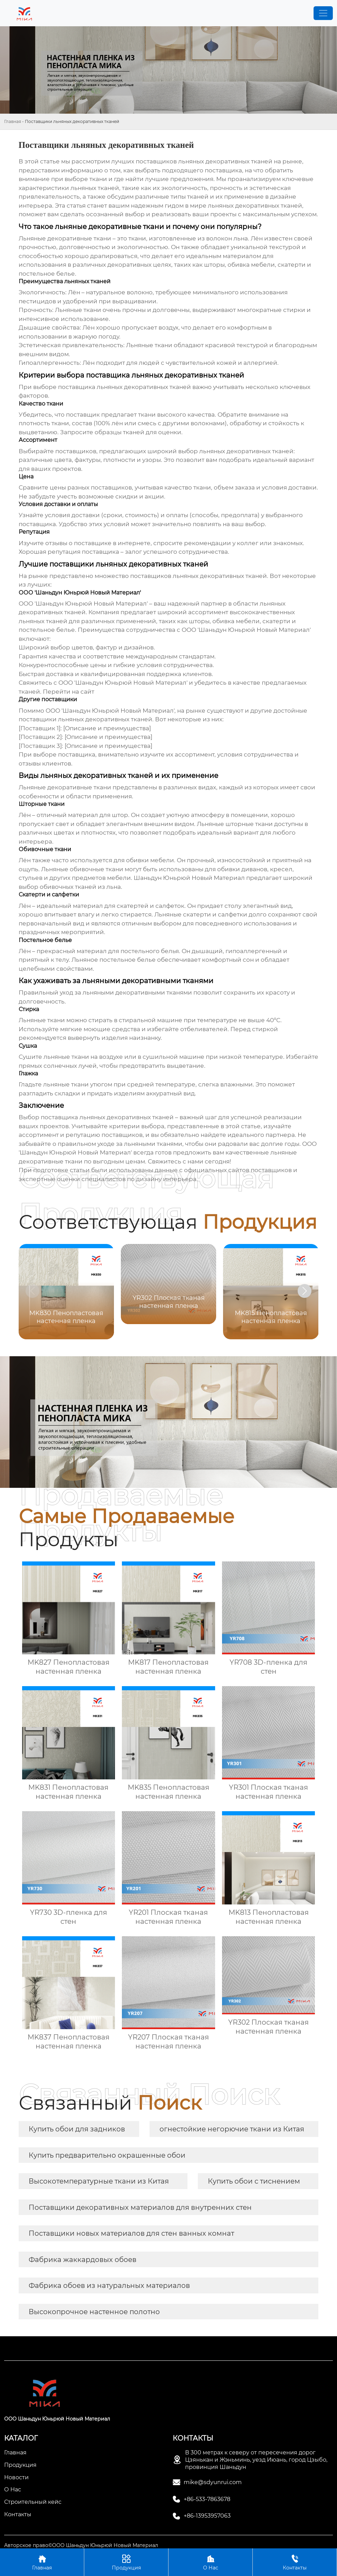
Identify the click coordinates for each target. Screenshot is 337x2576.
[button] (304, 1291)
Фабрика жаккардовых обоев (82, 2259)
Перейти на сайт (68, 691)
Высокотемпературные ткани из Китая (99, 2181)
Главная (12, 121)
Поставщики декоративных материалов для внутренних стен (140, 2207)
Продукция (126, 2562)
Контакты (295, 2562)
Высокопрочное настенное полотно (94, 2312)
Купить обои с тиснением (254, 2181)
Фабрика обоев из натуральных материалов (109, 2285)
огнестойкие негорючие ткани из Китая (232, 2129)
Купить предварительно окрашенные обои (107, 2155)
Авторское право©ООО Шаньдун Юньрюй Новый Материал (81, 2545)
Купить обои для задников (77, 2129)
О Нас (210, 2562)
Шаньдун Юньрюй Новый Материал (189, 877)
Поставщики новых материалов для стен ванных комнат (131, 2233)
